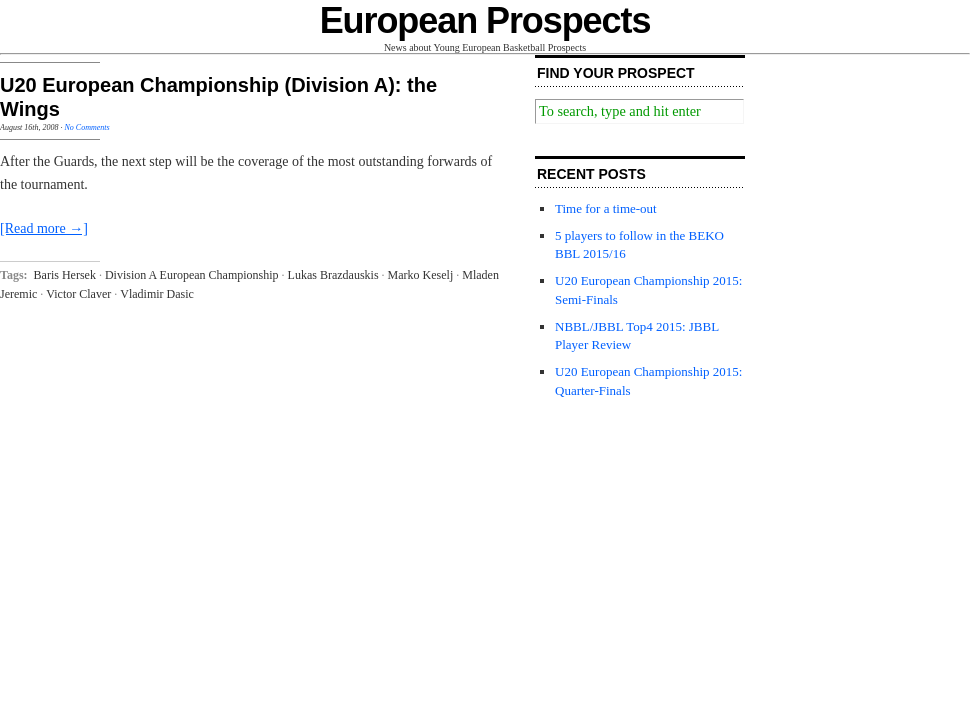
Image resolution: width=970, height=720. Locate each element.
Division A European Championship (192, 275)
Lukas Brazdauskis (333, 275)
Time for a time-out (606, 208)
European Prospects (485, 20)
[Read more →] (44, 228)
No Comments (86, 127)
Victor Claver (78, 294)
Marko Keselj (421, 275)
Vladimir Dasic (157, 294)
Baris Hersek (65, 275)
